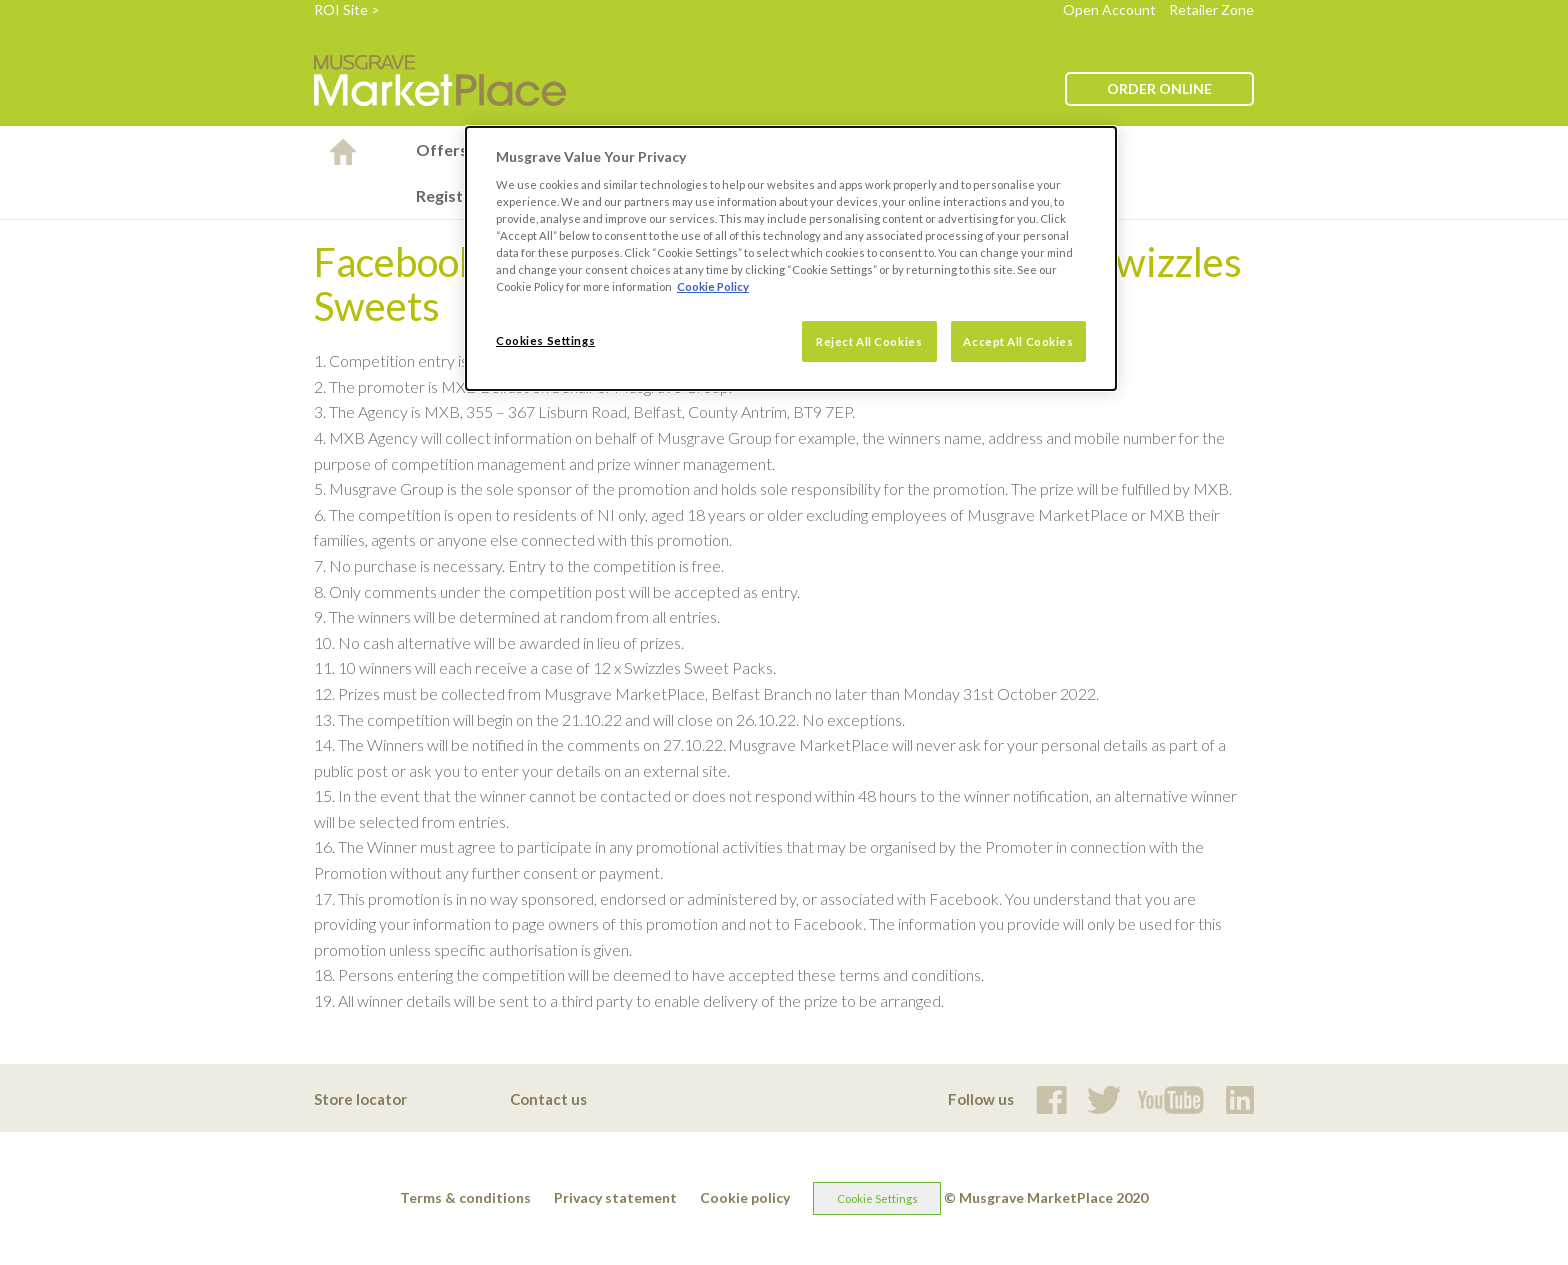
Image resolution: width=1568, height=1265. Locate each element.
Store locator (360, 1099)
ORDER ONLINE (1159, 88)
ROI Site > (347, 9)
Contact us (548, 1099)
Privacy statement (615, 1197)
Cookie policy (745, 1197)
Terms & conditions (465, 1197)
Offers (442, 149)
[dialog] (791, 259)
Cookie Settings (877, 1198)
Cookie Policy (713, 286)
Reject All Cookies (869, 341)
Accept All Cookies (1018, 341)
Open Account (1109, 9)
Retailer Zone (1211, 9)
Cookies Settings (545, 340)
